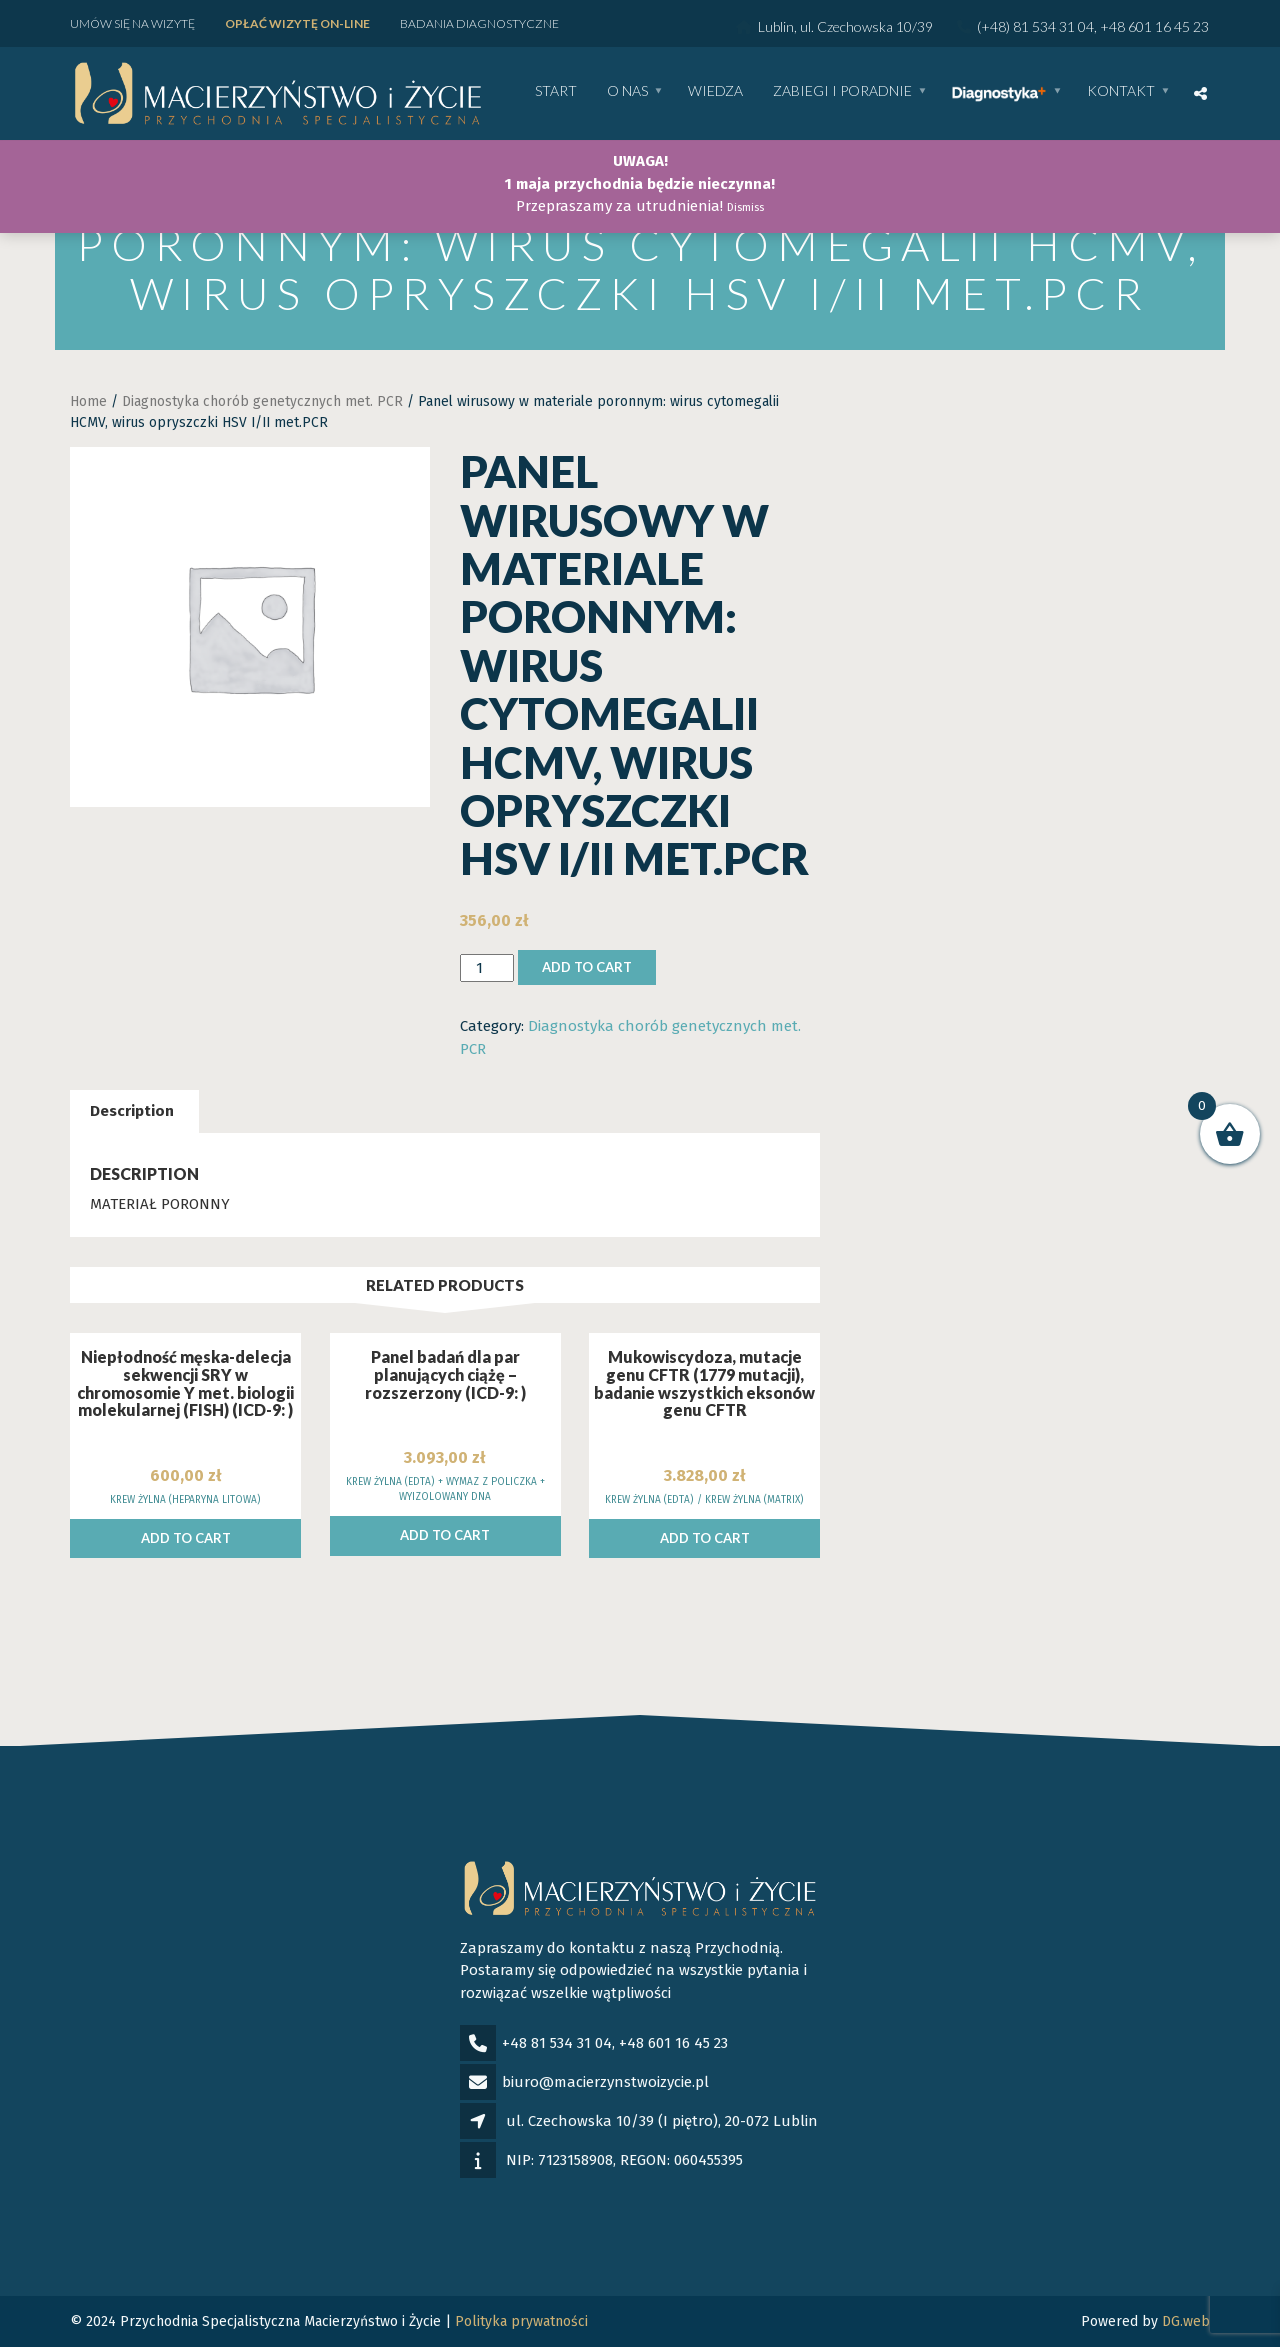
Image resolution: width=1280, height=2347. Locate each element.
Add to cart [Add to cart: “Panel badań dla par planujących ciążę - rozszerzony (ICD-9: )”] (445, 1535)
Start (556, 91)
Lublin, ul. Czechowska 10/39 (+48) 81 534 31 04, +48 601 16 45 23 (972, 26)
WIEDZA (715, 91)
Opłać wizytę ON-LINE (297, 23)
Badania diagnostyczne (479, 23)
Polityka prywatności (521, 2321)
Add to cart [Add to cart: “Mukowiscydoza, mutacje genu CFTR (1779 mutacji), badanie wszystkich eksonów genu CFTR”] (705, 1538)
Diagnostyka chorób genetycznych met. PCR (262, 401)
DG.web (1186, 2321)
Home (88, 401)
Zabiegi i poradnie (842, 91)
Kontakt (1121, 91)
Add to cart (587, 967)
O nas (627, 91)
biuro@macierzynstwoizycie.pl (605, 2082)
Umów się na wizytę (132, 23)
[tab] (132, 1111)
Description (132, 1111)
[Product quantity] (487, 968)
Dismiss (745, 207)
